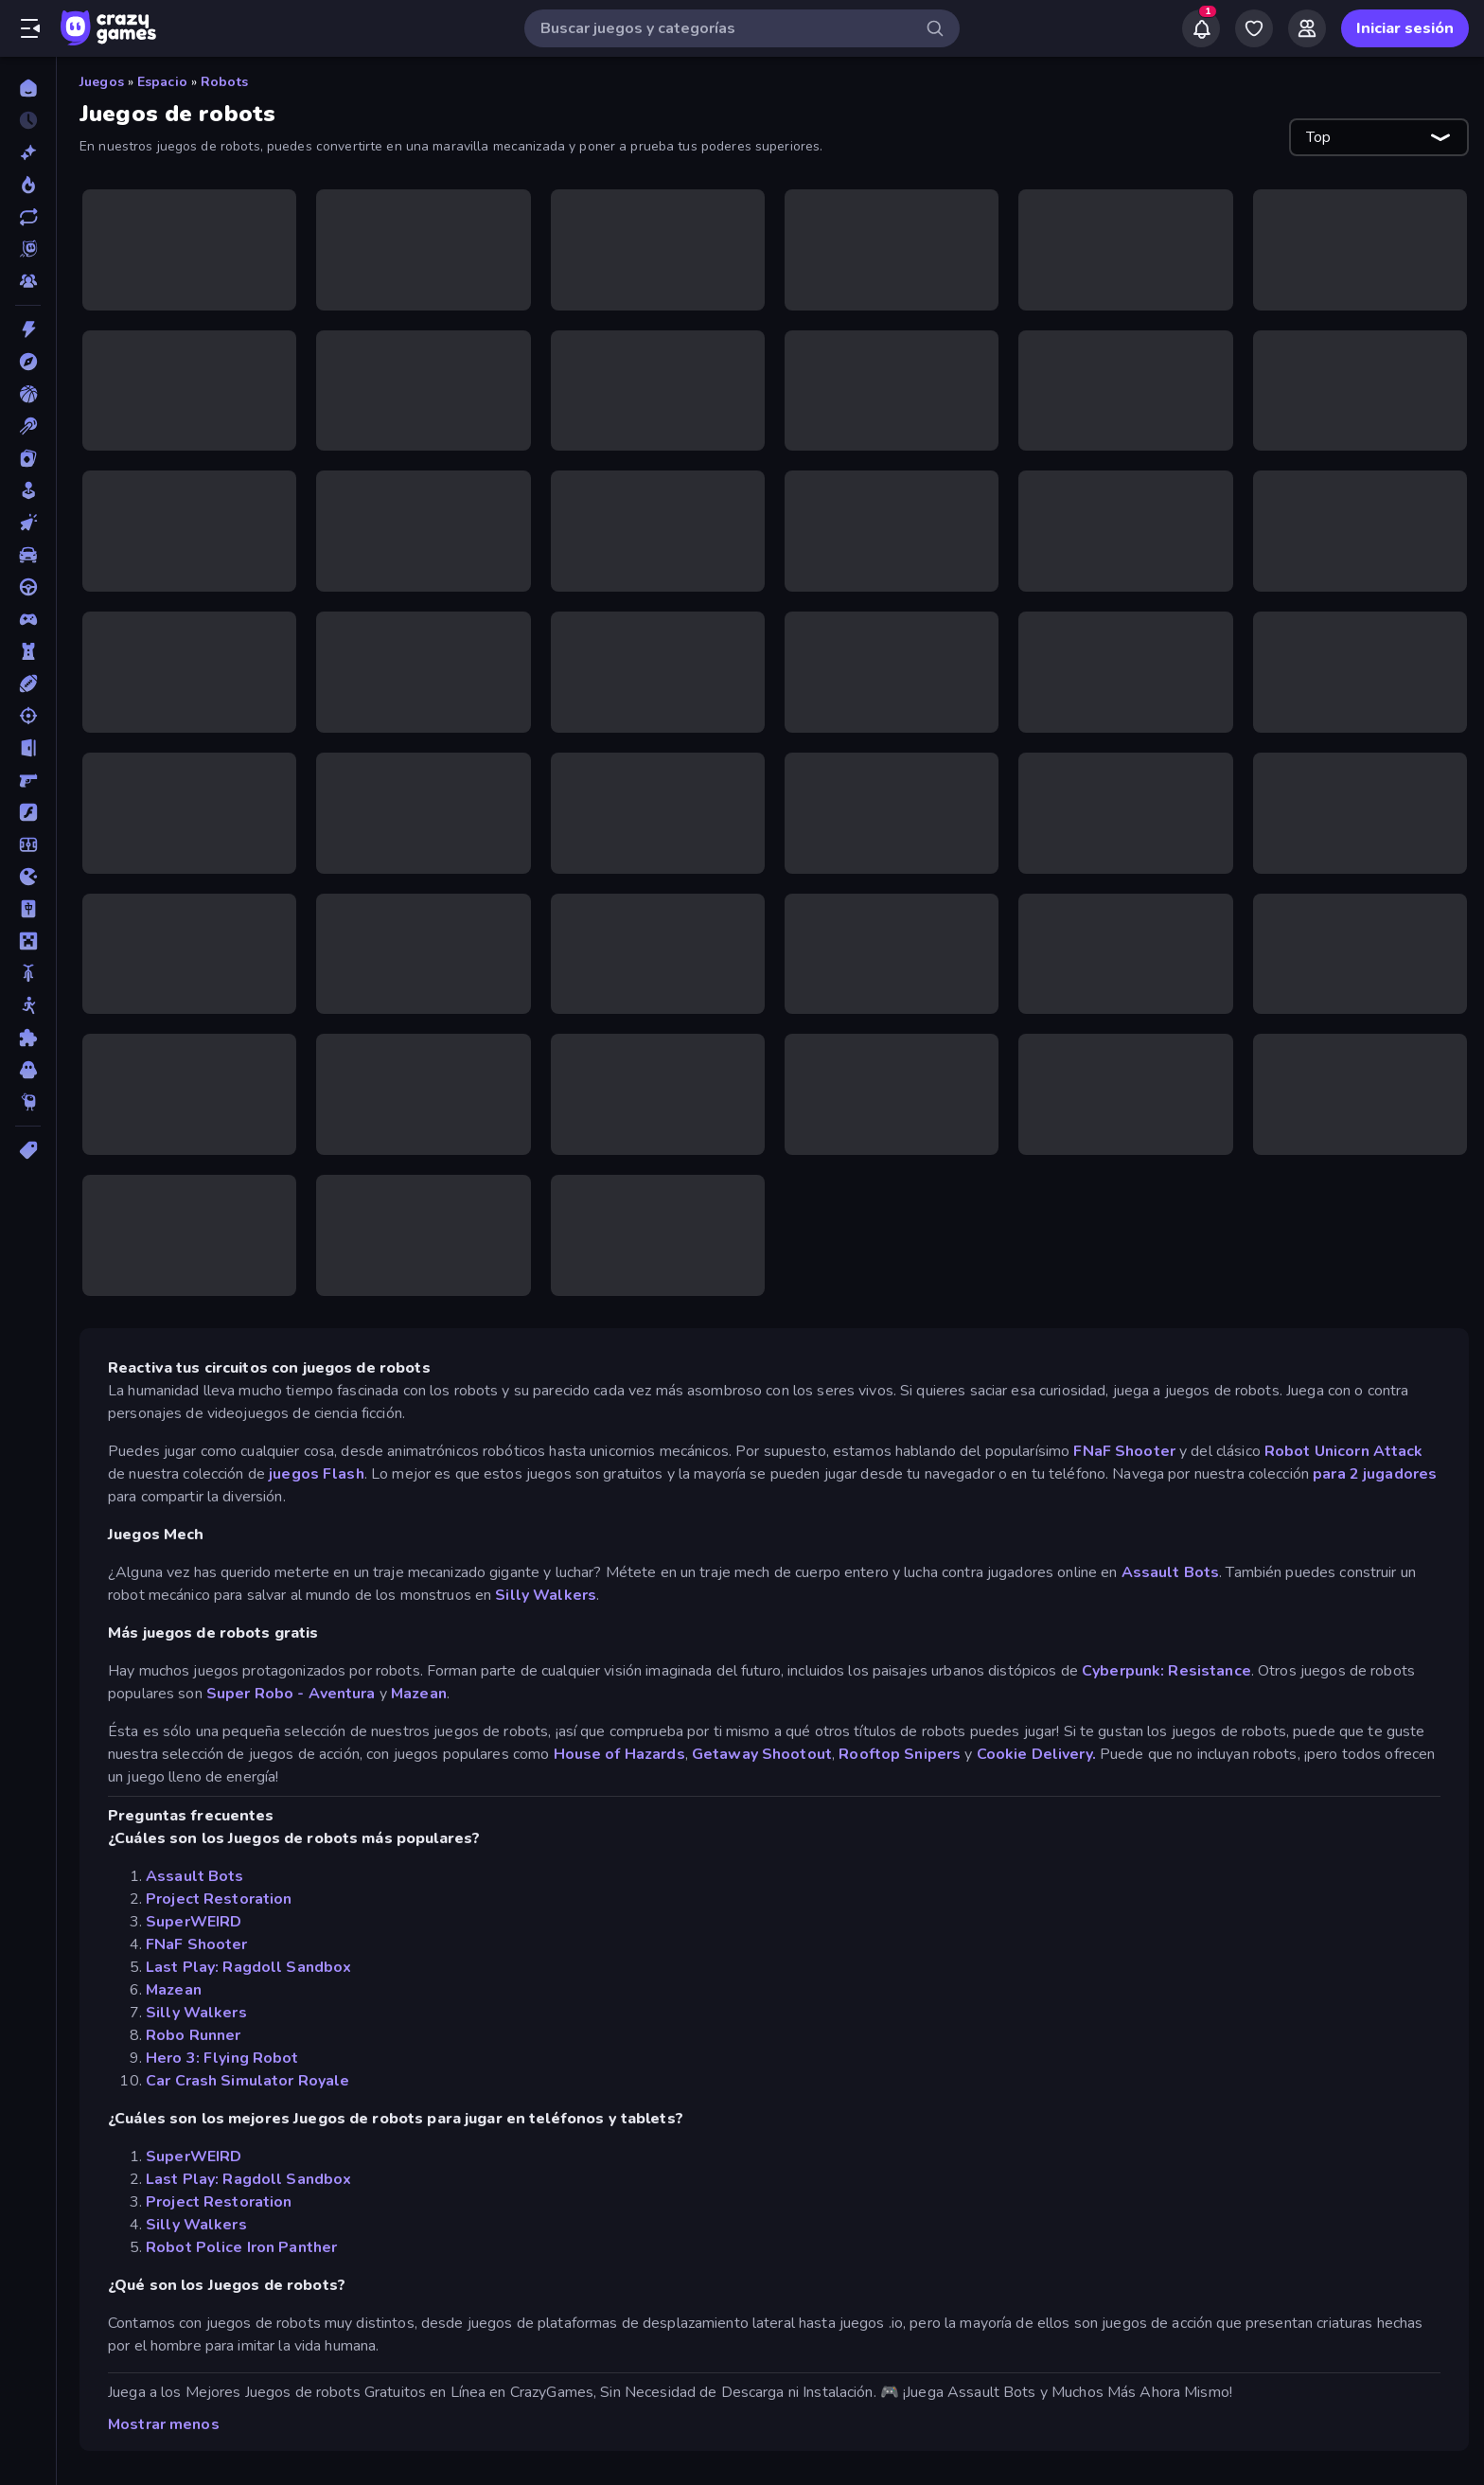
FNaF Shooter (1124, 1451)
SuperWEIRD (193, 1921)
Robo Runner (193, 2035)
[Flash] (28, 812)
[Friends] (1307, 28)
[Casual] (28, 490)
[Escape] (28, 748)
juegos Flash (316, 1474)
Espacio (162, 82)
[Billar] (28, 426)
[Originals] (28, 249)
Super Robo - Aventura (291, 1693)
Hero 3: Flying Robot (222, 2058)
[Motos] (28, 973)
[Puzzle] (28, 1037)
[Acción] (28, 329)
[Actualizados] (28, 217)
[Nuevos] (28, 152)
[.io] (28, 877)
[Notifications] (1201, 28)
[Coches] (28, 555)
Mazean (419, 1693)
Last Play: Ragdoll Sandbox (248, 1967)
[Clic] (28, 522)
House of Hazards (619, 1754)
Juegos (102, 82)
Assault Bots (1171, 1572)
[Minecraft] (28, 941)
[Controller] (28, 619)
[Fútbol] (28, 844)
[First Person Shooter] (28, 780)
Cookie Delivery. (1036, 1754)
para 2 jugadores (1375, 1474)
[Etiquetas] (28, 1150)
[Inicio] (28, 88)
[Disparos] (28, 716)
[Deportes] (28, 683)
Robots (224, 82)
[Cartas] (28, 458)
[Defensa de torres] (28, 651)
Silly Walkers (545, 1595)
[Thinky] (28, 1102)
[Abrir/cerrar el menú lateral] (30, 28)
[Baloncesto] (28, 394)
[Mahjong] (28, 909)
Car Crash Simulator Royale (247, 2080)
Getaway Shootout (762, 1754)
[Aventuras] (28, 362)
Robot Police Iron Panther (241, 2247)
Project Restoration (219, 1899)
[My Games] (1254, 28)
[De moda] (28, 185)
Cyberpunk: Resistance (1166, 1670)
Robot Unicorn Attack (1343, 1451)
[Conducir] (28, 587)
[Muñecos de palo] (28, 1005)
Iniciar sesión (1405, 28)
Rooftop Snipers (900, 1754)
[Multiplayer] (28, 281)
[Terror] (28, 1070)
